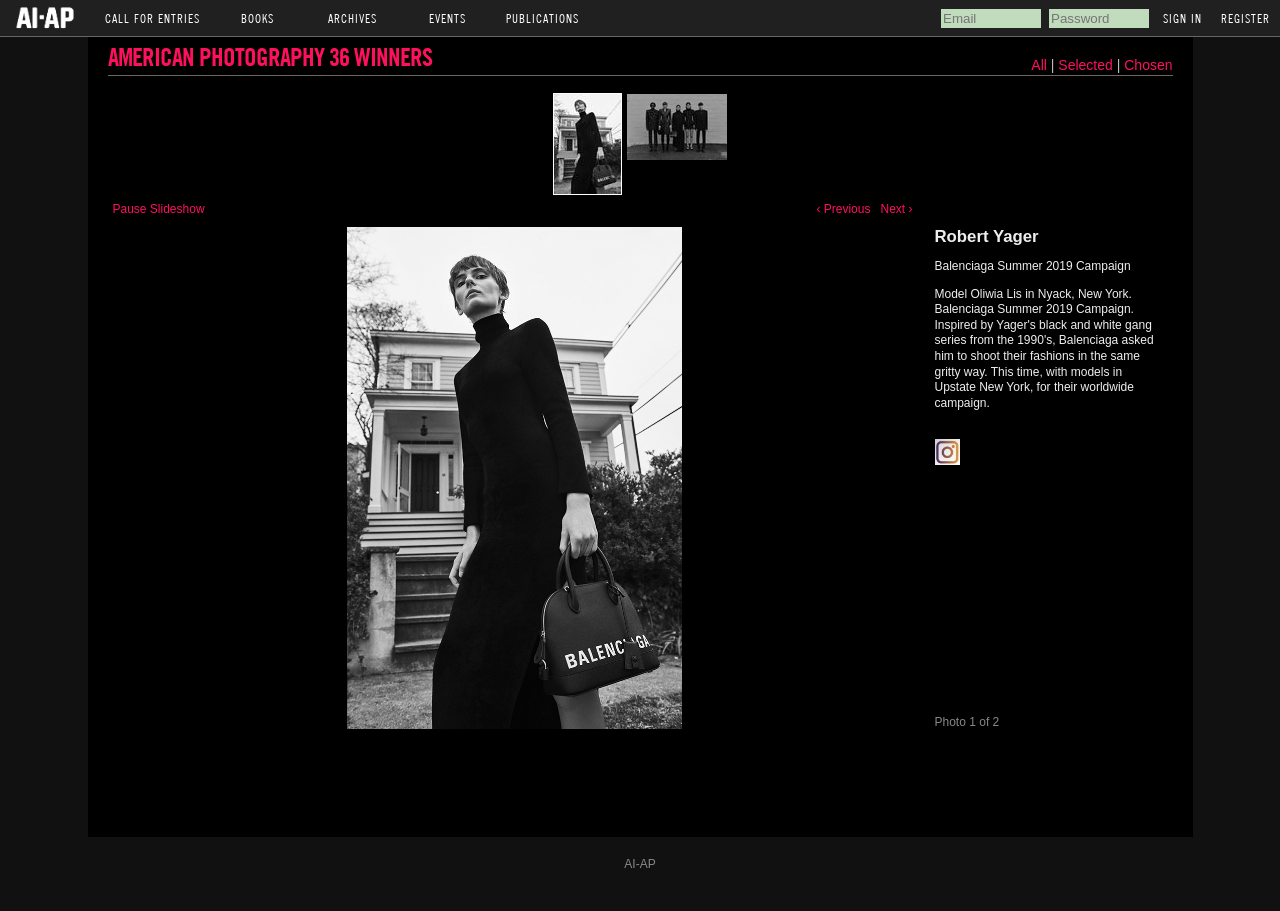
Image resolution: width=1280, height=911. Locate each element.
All (1039, 65)
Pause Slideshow (159, 209)
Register (1245, 18)
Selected (1087, 65)
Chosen (1148, 65)
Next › (896, 209)
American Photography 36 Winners (270, 56)
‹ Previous (843, 209)
